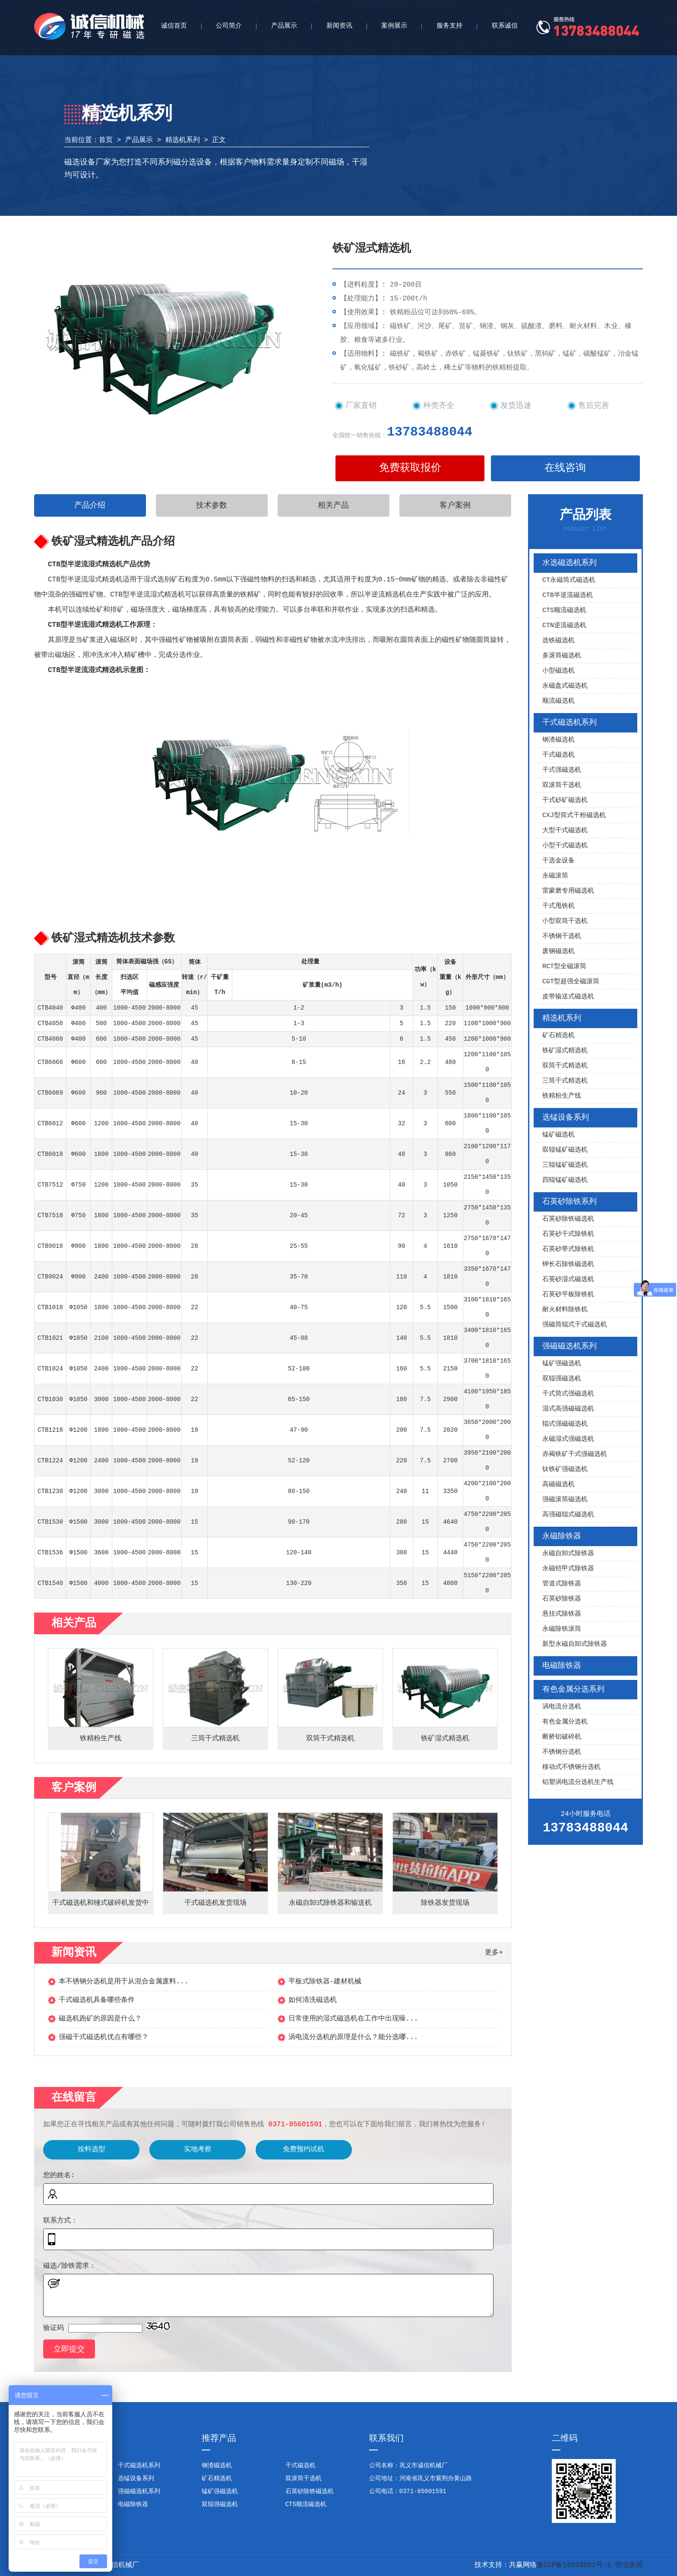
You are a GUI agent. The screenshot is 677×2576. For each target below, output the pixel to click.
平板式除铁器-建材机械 (325, 1982)
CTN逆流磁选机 (564, 625)
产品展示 (284, 26)
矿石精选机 (558, 1035)
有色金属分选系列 (573, 1689)
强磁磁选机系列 (569, 1346)
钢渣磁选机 (558, 740)
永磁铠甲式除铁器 (568, 1568)
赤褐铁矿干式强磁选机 (574, 1454)
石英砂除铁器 (561, 1599)
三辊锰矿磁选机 (565, 1165)
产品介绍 (89, 505)
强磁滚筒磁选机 (565, 1499)
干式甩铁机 (558, 906)
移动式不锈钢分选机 (571, 1767)
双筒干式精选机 (565, 1066)
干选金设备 (558, 861)
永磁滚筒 (555, 876)
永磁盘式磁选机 (565, 686)
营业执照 (629, 2565)
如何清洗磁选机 (312, 2000)
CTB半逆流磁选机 (567, 595)
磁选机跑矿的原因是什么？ (100, 2019)
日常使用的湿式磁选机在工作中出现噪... (353, 2019)
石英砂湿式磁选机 (568, 1279)
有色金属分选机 (565, 1722)
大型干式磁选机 (565, 830)
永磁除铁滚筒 (561, 1629)
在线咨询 (565, 468)
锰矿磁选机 (558, 1135)
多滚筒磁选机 (561, 656)
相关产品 (333, 505)
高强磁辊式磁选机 (568, 1514)
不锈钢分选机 (561, 1752)
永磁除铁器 (561, 1536)
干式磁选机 (558, 755)
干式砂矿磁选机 (565, 800)
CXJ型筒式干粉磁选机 (574, 815)
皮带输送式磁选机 (568, 997)
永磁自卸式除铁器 (568, 1553)
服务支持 (449, 26)
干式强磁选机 (561, 770)
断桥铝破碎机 (561, 1737)
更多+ (494, 1953)
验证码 (53, 2328)
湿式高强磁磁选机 (568, 1409)
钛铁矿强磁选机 (565, 1469)
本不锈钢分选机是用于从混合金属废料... (124, 1982)
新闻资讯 (339, 26)
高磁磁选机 (558, 1484)
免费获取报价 (410, 468)
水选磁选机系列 (569, 563)
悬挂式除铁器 (561, 1614)
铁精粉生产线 (561, 1096)
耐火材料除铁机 (565, 1309)
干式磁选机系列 (569, 722)
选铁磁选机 (558, 640)
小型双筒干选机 (565, 921)
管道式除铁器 (561, 1584)
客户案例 (455, 505)
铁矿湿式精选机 (565, 1050)
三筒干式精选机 (565, 1081)
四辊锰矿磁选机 (565, 1180)
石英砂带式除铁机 (568, 1249)
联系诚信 (505, 26)
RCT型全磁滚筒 (564, 966)
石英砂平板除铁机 (568, 1294)
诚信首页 (174, 26)
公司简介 (229, 26)
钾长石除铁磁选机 (568, 1264)
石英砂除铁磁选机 (568, 1219)
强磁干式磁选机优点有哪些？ (104, 2037)
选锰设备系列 (565, 1117)
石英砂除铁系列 (569, 1201)
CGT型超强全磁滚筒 (570, 981)
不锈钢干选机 (561, 936)
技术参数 (211, 505)
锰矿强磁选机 (561, 1363)
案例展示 (394, 26)
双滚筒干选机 (561, 785)
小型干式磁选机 (565, 845)
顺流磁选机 (558, 701)
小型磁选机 (558, 671)
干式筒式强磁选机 (568, 1394)
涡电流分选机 (561, 1707)
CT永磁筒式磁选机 (568, 580)
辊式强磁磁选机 (565, 1424)
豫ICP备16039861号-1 (574, 2565)
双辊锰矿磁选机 (565, 1150)
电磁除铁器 (561, 1665)
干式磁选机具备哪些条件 (97, 2000)
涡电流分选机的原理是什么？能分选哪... (353, 2037)
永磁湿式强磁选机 (568, 1439)
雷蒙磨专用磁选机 (568, 891)
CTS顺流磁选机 (564, 610)
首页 (106, 140)
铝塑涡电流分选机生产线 (578, 1782)
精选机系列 (182, 140)
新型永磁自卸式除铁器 (574, 1644)
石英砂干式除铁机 (568, 1234)
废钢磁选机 (558, 951)
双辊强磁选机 (561, 1379)
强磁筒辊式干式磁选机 (574, 1325)
